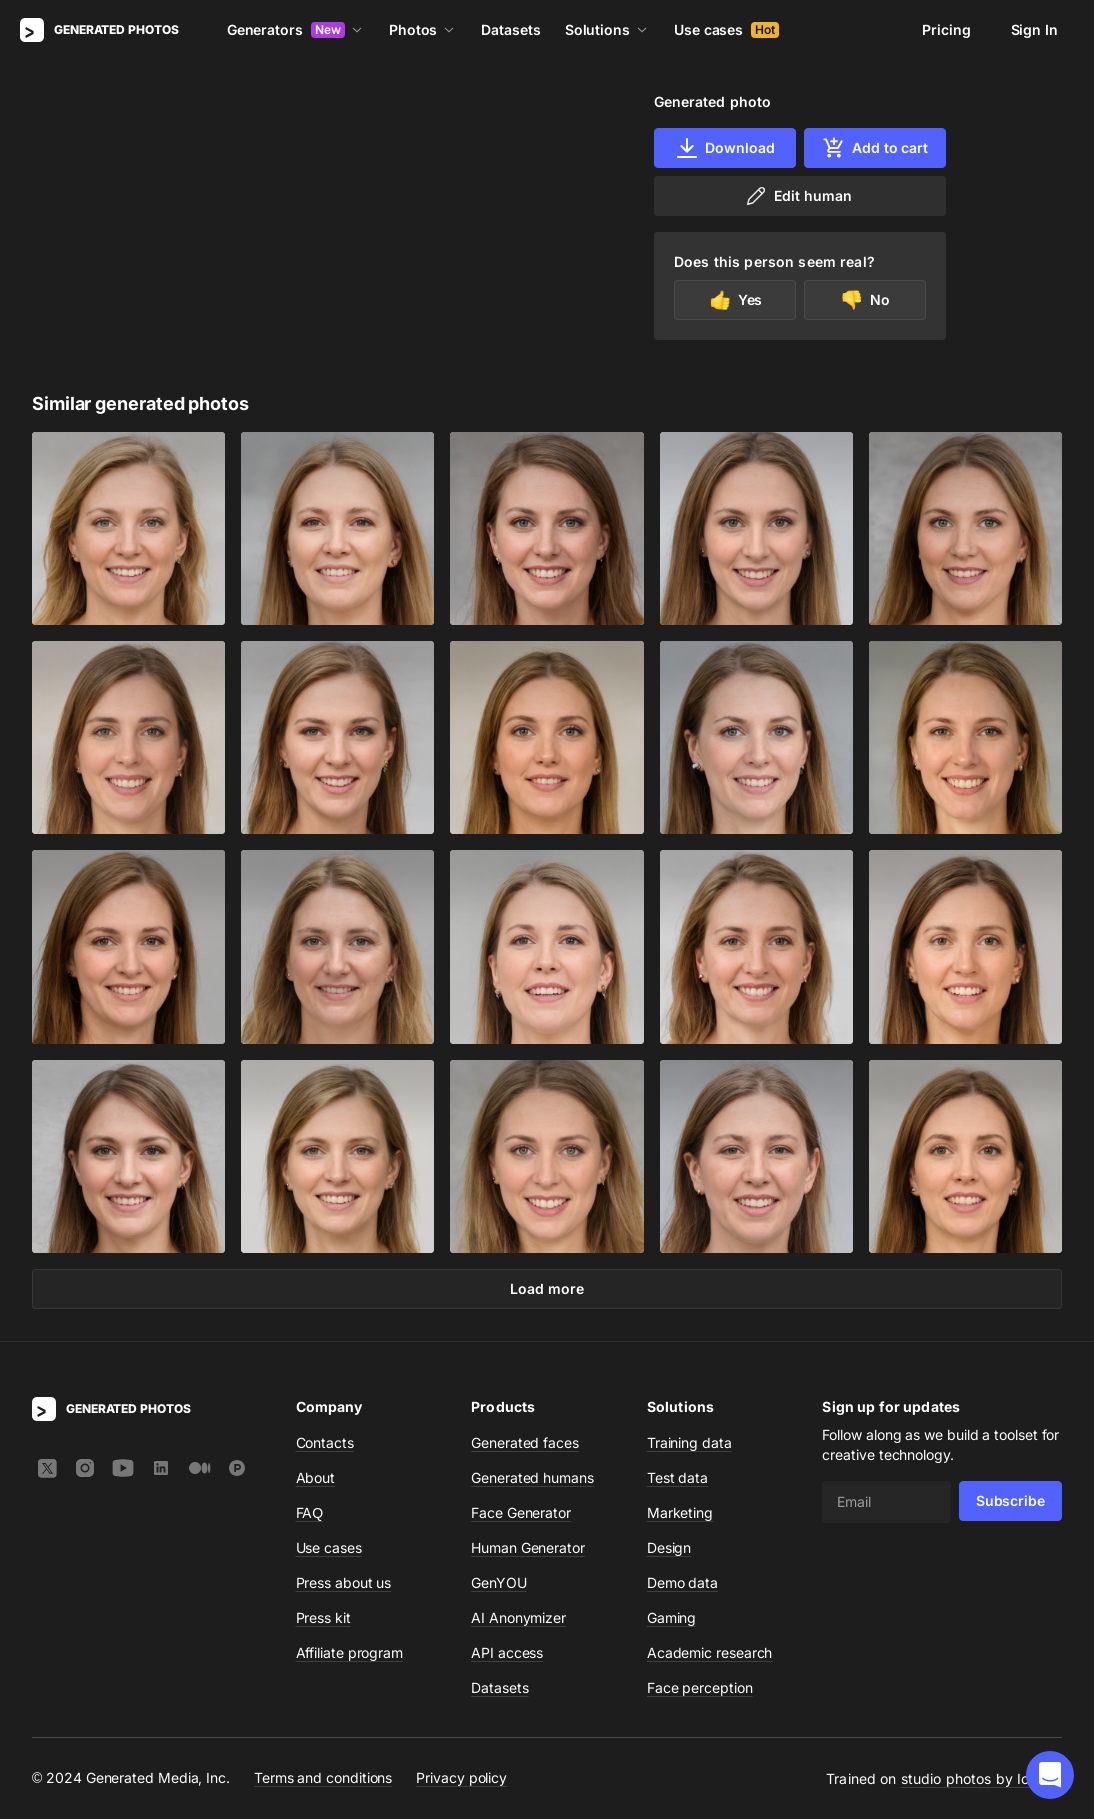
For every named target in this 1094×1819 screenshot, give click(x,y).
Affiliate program (350, 1652)
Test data (677, 1477)
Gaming (672, 1617)
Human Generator (528, 1547)
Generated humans (532, 1477)
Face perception (700, 1687)
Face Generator (521, 1512)
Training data (689, 1442)
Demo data (682, 1582)
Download (724, 148)
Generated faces (525, 1442)
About (316, 1477)
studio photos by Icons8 (981, 1778)
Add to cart (875, 148)
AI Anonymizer (518, 1617)
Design (669, 1547)
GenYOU (499, 1582)
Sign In (1034, 29)
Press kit (323, 1617)
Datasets (510, 29)
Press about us (344, 1582)
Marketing (680, 1512)
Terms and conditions (323, 1777)
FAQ (310, 1512)
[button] (1050, 1775)
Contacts (325, 1442)
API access (507, 1652)
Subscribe (1010, 1500)
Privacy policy (461, 1777)
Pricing (946, 29)
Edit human (797, 196)
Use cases (726, 29)
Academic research (710, 1652)
